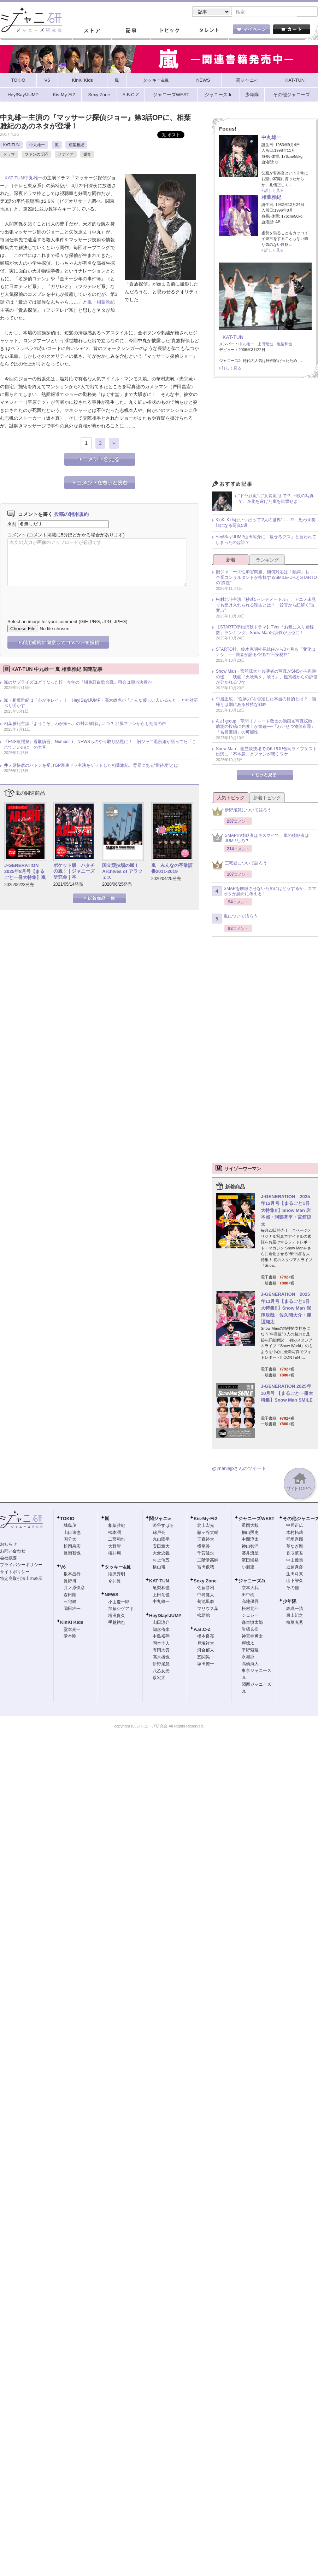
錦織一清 (294, 1609)
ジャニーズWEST (256, 1519)
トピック (169, 31)
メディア (65, 155)
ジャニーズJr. (252, 1581)
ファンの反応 (36, 155)
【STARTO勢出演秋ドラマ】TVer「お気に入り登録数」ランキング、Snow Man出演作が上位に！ (265, 630)
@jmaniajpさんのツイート (239, 1469)
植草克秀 (294, 1623)
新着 (230, 560)
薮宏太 (159, 1678)
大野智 (114, 1547)
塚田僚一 (205, 1664)
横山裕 (159, 1567)
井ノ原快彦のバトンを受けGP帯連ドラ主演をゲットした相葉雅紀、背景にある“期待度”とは (91, 766)
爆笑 (87, 155)
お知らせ (8, 1544)
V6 (63, 1567)
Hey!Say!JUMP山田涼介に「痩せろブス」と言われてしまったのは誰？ (266, 540)
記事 (130, 31)
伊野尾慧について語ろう (241, 812)
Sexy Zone (205, 1581)
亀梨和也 (284, 345)
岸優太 (248, 1643)
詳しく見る (274, 191)
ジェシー (250, 1616)
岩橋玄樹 (250, 1629)
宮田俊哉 (205, 1567)
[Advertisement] (265, 431)
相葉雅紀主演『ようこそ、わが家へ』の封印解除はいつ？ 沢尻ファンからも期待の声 (85, 724)
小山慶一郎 (118, 1602)
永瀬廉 (248, 1657)
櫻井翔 (114, 1553)
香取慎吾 (294, 1553)
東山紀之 (294, 1616)
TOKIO (67, 1519)
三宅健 (70, 1602)
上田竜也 (265, 345)
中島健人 (205, 1595)
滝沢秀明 (116, 1574)
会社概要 (8, 1558)
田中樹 (248, 1595)
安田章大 (161, 1547)
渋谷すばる (163, 1526)
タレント (208, 31)
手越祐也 (116, 1623)
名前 (12, 524)
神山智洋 (250, 1547)
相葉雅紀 (76, 145)
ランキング (267, 560)
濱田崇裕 (250, 1560)
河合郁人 (205, 1650)
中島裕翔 (161, 1636)
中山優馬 (294, 1560)
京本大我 (250, 1588)
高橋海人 (250, 1664)
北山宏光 (205, 1526)
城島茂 (70, 1526)
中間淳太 (250, 1539)
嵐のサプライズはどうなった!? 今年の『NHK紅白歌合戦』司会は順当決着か (78, 682)
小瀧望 (248, 1567)
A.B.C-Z (202, 1630)
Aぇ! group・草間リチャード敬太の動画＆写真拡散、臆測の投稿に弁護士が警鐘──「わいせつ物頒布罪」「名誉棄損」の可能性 (266, 727)
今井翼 (114, 1581)
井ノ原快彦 (74, 1588)
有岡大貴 (161, 1650)
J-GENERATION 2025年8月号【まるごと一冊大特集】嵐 (25, 872)
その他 (292, 1588)
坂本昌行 (72, 1574)
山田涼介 (161, 1623)
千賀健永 (205, 1553)
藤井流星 (250, 1553)
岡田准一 (72, 1609)
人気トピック (231, 798)
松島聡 (203, 1616)
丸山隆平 (161, 1539)
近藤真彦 (294, 1567)
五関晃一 (205, 1657)
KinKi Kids (71, 1623)
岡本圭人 (161, 1643)
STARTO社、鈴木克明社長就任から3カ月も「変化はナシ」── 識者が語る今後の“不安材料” (266, 653)
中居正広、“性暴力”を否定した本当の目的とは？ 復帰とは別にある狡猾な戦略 (266, 702)
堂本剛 (70, 1636)
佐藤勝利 (205, 1588)
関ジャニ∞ (160, 1519)
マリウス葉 (207, 1609)
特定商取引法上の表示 (21, 1579)
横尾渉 (203, 1547)
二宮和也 (116, 1539)
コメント (16, 535)
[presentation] (61, 598)
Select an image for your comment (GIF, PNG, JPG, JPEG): (68, 622)
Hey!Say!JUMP (165, 1616)
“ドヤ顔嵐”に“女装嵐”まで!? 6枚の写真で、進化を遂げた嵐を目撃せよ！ (276, 499)
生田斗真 (294, 1574)
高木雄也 (161, 1657)
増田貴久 (116, 1616)
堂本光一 (72, 1630)
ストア (91, 31)
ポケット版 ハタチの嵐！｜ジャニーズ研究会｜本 (74, 872)
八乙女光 (161, 1671)
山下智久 (294, 1581)
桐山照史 (250, 1533)
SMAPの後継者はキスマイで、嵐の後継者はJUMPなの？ (260, 839)
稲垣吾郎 (294, 1539)
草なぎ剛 (294, 1547)
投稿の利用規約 (71, 515)
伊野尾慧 (161, 1664)
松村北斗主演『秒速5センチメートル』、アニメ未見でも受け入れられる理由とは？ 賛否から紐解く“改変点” (266, 606)
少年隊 (289, 1602)
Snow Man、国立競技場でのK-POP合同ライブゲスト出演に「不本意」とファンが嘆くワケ (266, 752)
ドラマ (9, 155)
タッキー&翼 (118, 1567)
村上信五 (161, 1560)
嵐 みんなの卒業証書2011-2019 (172, 869)
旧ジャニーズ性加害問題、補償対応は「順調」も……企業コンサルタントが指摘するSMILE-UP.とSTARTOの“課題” (267, 578)
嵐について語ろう (235, 919)
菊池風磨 (205, 1602)
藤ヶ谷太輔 (207, 1533)
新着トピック (267, 798)
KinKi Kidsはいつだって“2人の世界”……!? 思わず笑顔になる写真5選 (266, 523)
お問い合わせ (12, 1551)
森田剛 (70, 1595)
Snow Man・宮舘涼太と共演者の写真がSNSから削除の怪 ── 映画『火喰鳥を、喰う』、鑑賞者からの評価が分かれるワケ (267, 677)
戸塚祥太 (205, 1643)
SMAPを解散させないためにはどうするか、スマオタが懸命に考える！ (264, 892)
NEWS (111, 1595)
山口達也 (72, 1533)
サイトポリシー (15, 1572)
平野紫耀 (250, 1650)
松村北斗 (250, 1609)
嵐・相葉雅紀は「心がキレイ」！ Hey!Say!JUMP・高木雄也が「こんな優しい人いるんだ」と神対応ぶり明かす (101, 703)
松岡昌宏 (72, 1547)
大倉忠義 (161, 1553)
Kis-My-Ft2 (205, 1519)
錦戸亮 (159, 1533)
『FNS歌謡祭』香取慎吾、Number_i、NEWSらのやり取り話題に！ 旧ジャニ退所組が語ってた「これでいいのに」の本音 (100, 745)
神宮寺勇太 (252, 1636)
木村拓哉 (294, 1533)
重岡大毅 (250, 1526)
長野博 (70, 1581)
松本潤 (114, 1533)
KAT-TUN (11, 145)
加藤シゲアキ (121, 1609)
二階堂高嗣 (207, 1560)
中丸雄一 (37, 145)
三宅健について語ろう (239, 865)
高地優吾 (250, 1602)
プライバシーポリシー (21, 1565)
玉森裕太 (205, 1539)
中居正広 (294, 1526)
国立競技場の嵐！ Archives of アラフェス (122, 872)
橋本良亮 (205, 1636)
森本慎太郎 (252, 1623)
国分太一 (72, 1539)
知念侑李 (161, 1630)
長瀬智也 (72, 1553)
